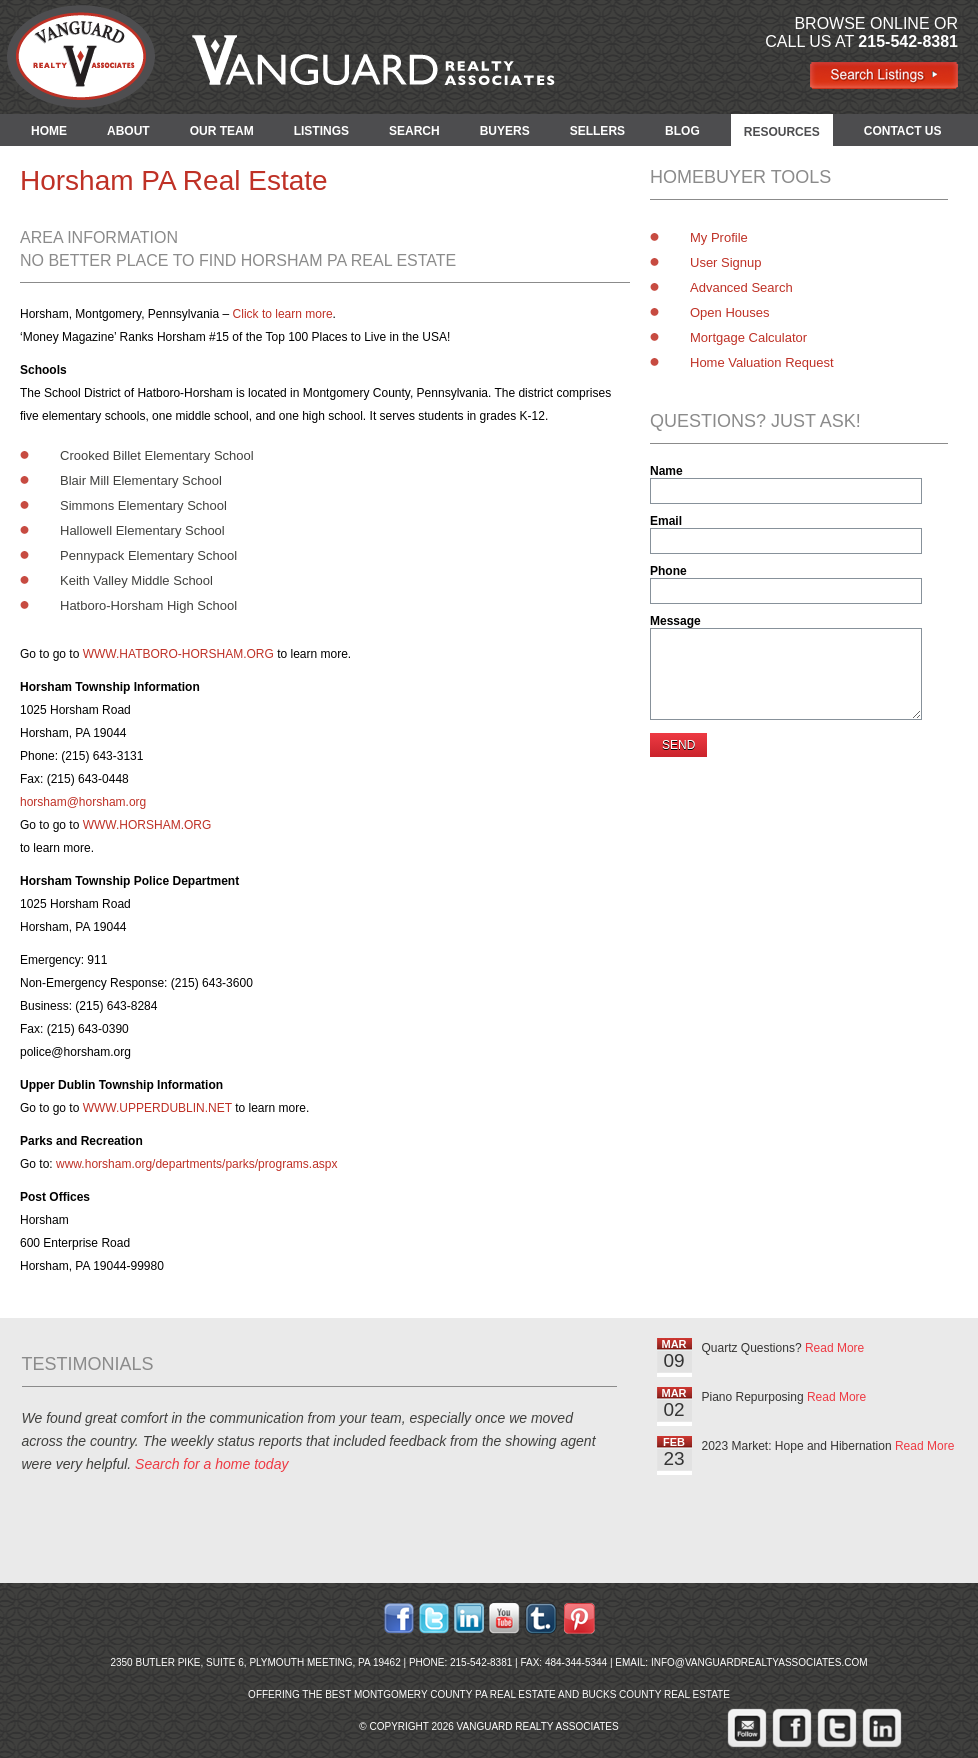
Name (666, 471)
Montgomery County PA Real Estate (455, 1694)
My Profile (719, 237)
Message (675, 621)
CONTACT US (903, 131)
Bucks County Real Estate (656, 1694)
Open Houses (730, 312)
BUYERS (505, 131)
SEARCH (414, 131)
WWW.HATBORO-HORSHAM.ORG (178, 654)
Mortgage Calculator (748, 337)
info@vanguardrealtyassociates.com (759, 1662)
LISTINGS (321, 131)
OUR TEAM (222, 131)
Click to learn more (283, 314)
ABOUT (128, 131)
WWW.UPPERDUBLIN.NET (157, 1108)
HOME (49, 131)
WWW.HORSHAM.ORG (147, 825)
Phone (668, 571)
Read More (834, 1348)
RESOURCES (782, 132)
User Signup (726, 262)
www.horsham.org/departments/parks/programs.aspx (196, 1164)
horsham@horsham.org (83, 802)
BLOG (682, 131)
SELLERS (597, 131)
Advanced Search (741, 287)
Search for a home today (211, 1464)
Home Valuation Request (762, 362)
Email (666, 521)
